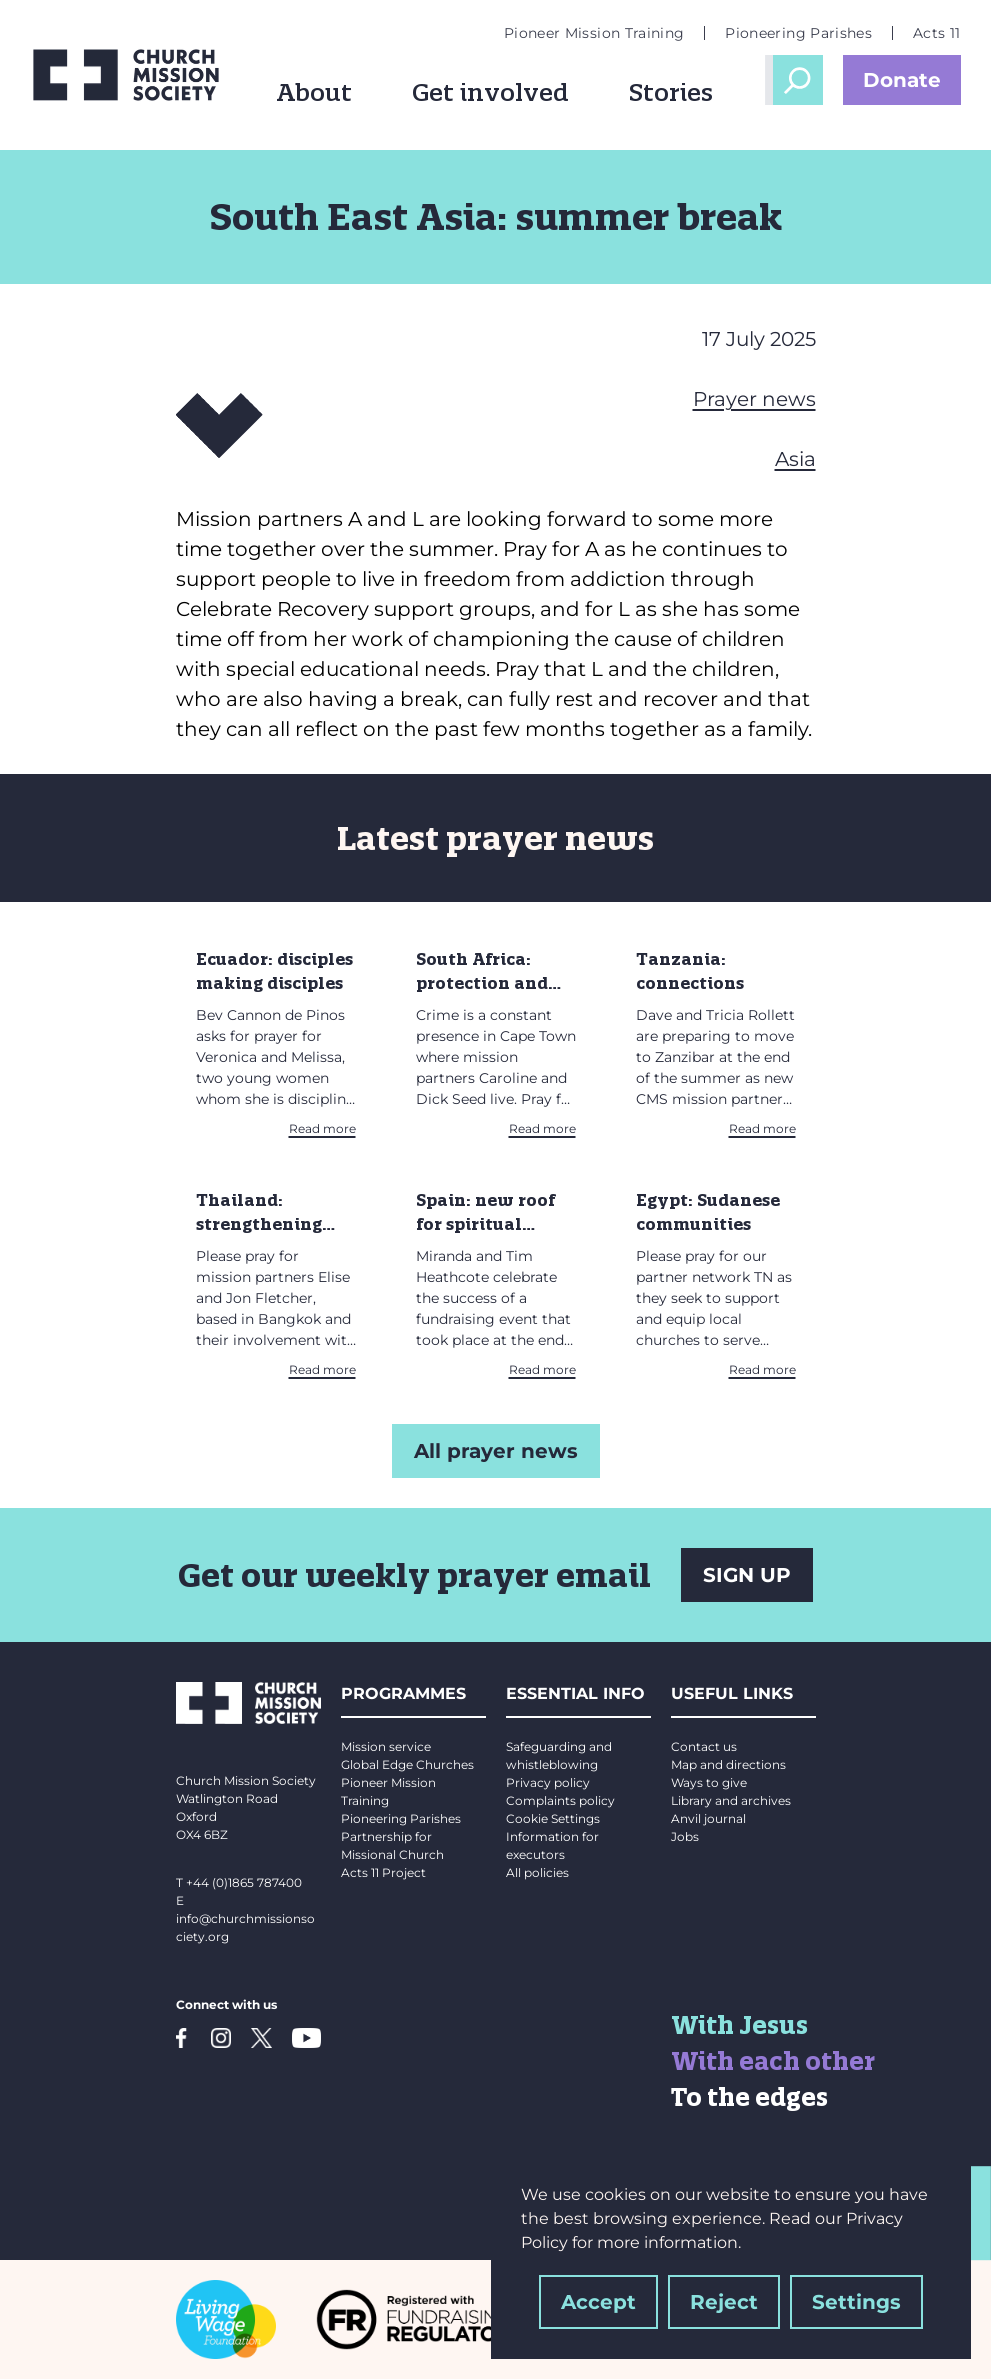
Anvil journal (708, 1818)
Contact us (704, 1746)
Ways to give (709, 1782)
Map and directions (728, 1764)
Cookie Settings (553, 1818)
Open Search (798, 80)
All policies (537, 1872)
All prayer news (496, 1451)
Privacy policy (548, 1782)
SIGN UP (747, 1575)
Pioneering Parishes (798, 33)
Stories (671, 92)
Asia (795, 459)
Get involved (490, 92)
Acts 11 (936, 33)
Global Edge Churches (407, 1764)
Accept (598, 2302)
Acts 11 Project (383, 1872)
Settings (856, 2302)
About (314, 92)
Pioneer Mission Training (594, 33)
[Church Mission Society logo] (126, 75)
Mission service (386, 1746)
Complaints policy (560, 1800)
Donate (902, 80)
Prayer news (754, 399)
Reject (724, 2302)
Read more (322, 1128)
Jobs (685, 1836)
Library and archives (731, 1800)
